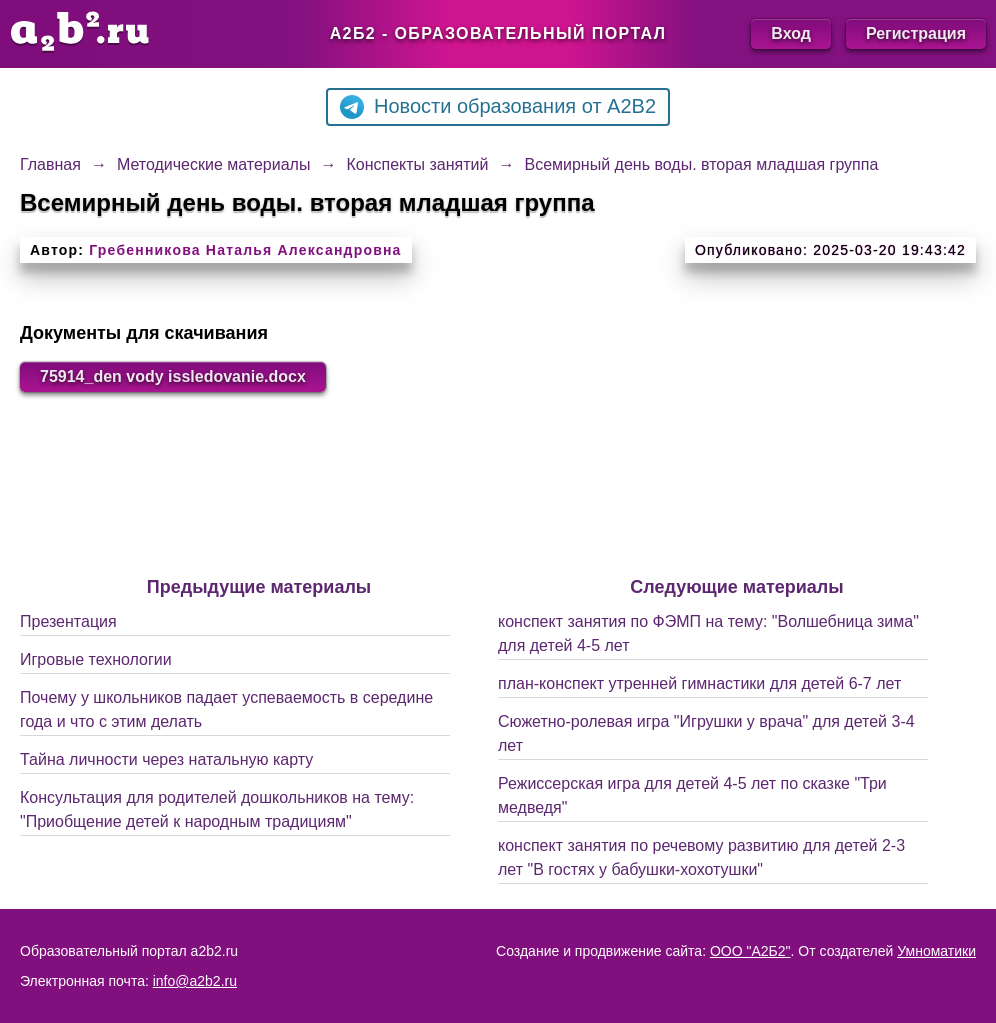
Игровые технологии (96, 659)
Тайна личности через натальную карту (166, 759)
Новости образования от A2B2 (498, 107)
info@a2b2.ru (195, 981)
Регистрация (916, 33)
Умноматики (936, 951)
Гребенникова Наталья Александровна (245, 250)
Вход (791, 33)
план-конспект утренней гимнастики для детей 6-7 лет (699, 683)
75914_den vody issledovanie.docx (173, 376)
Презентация (68, 621)
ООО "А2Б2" (750, 951)
